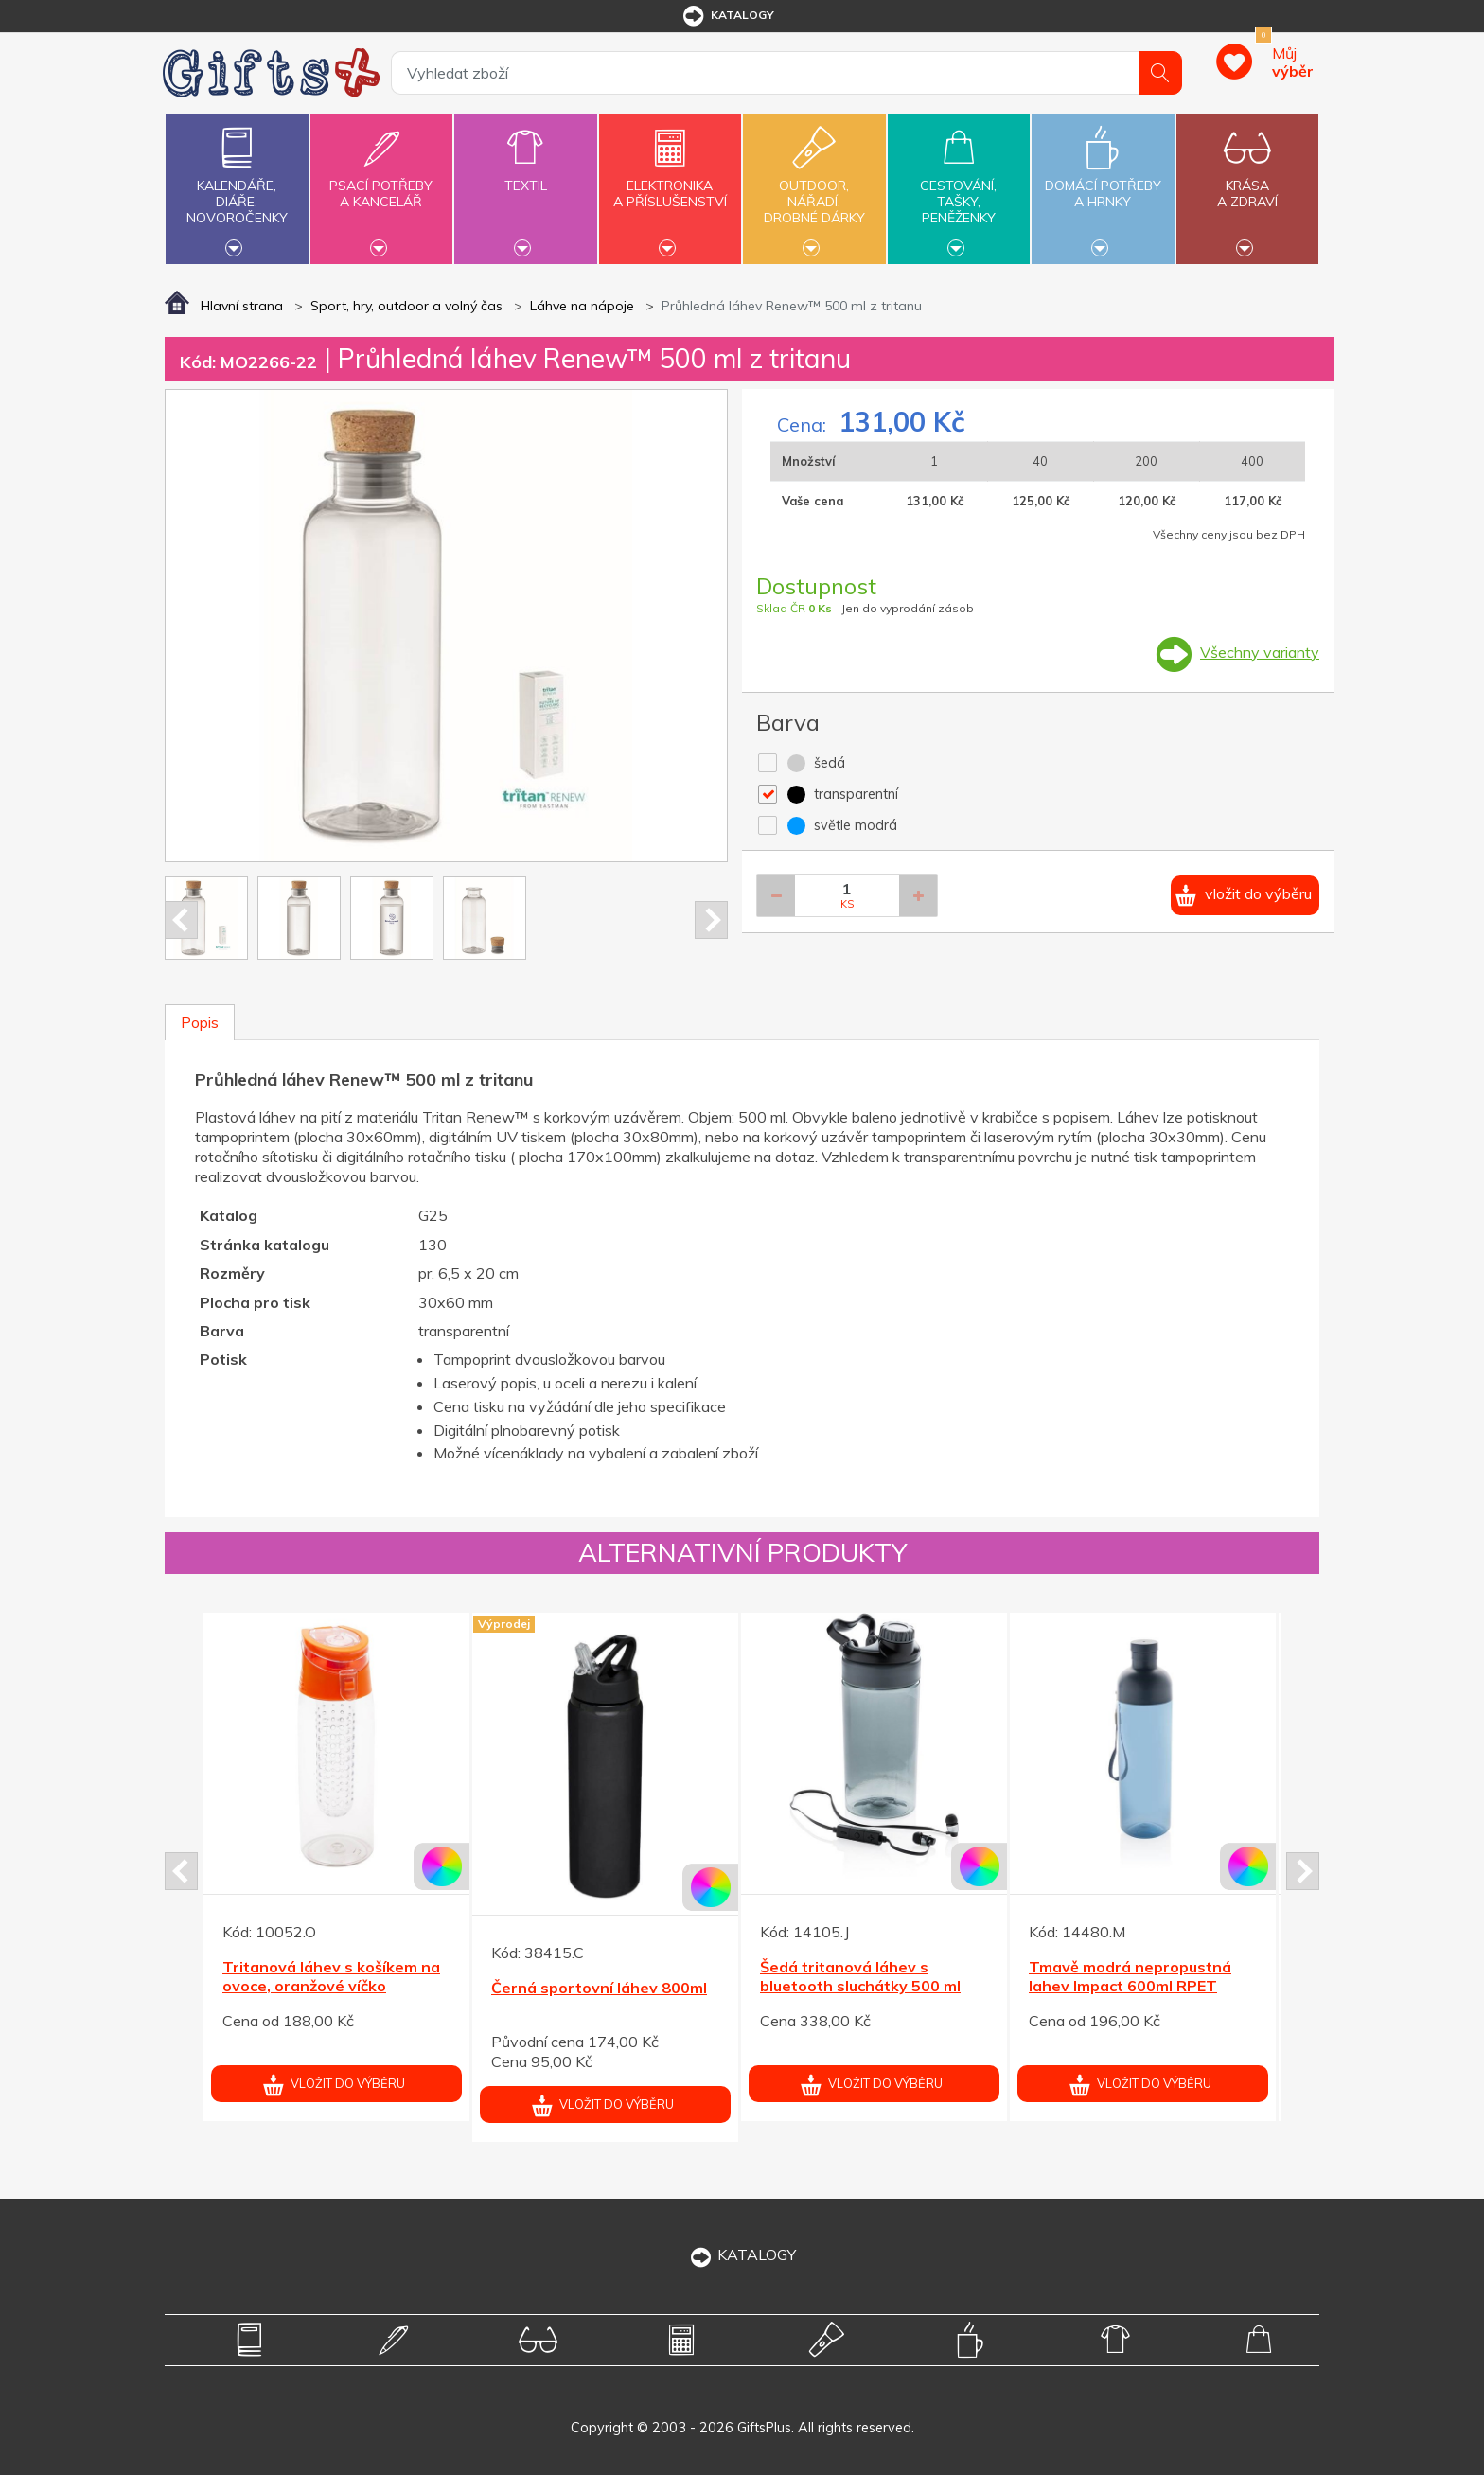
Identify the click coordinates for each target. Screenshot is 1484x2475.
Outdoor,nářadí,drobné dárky (813, 186)
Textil (525, 174)
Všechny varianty (1259, 652)
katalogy (727, 16)
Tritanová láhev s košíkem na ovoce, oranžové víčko (331, 1976)
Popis (200, 1022)
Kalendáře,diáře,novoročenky (236, 186)
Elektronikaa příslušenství (670, 182)
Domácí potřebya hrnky (1102, 182)
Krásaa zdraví (1247, 182)
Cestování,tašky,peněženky (958, 186)
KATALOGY (742, 2254)
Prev (181, 920)
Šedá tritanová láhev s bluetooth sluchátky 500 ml (860, 1976)
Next (711, 920)
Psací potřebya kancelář (381, 182)
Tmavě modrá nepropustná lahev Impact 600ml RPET (1130, 1976)
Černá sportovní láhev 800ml (599, 1987)
